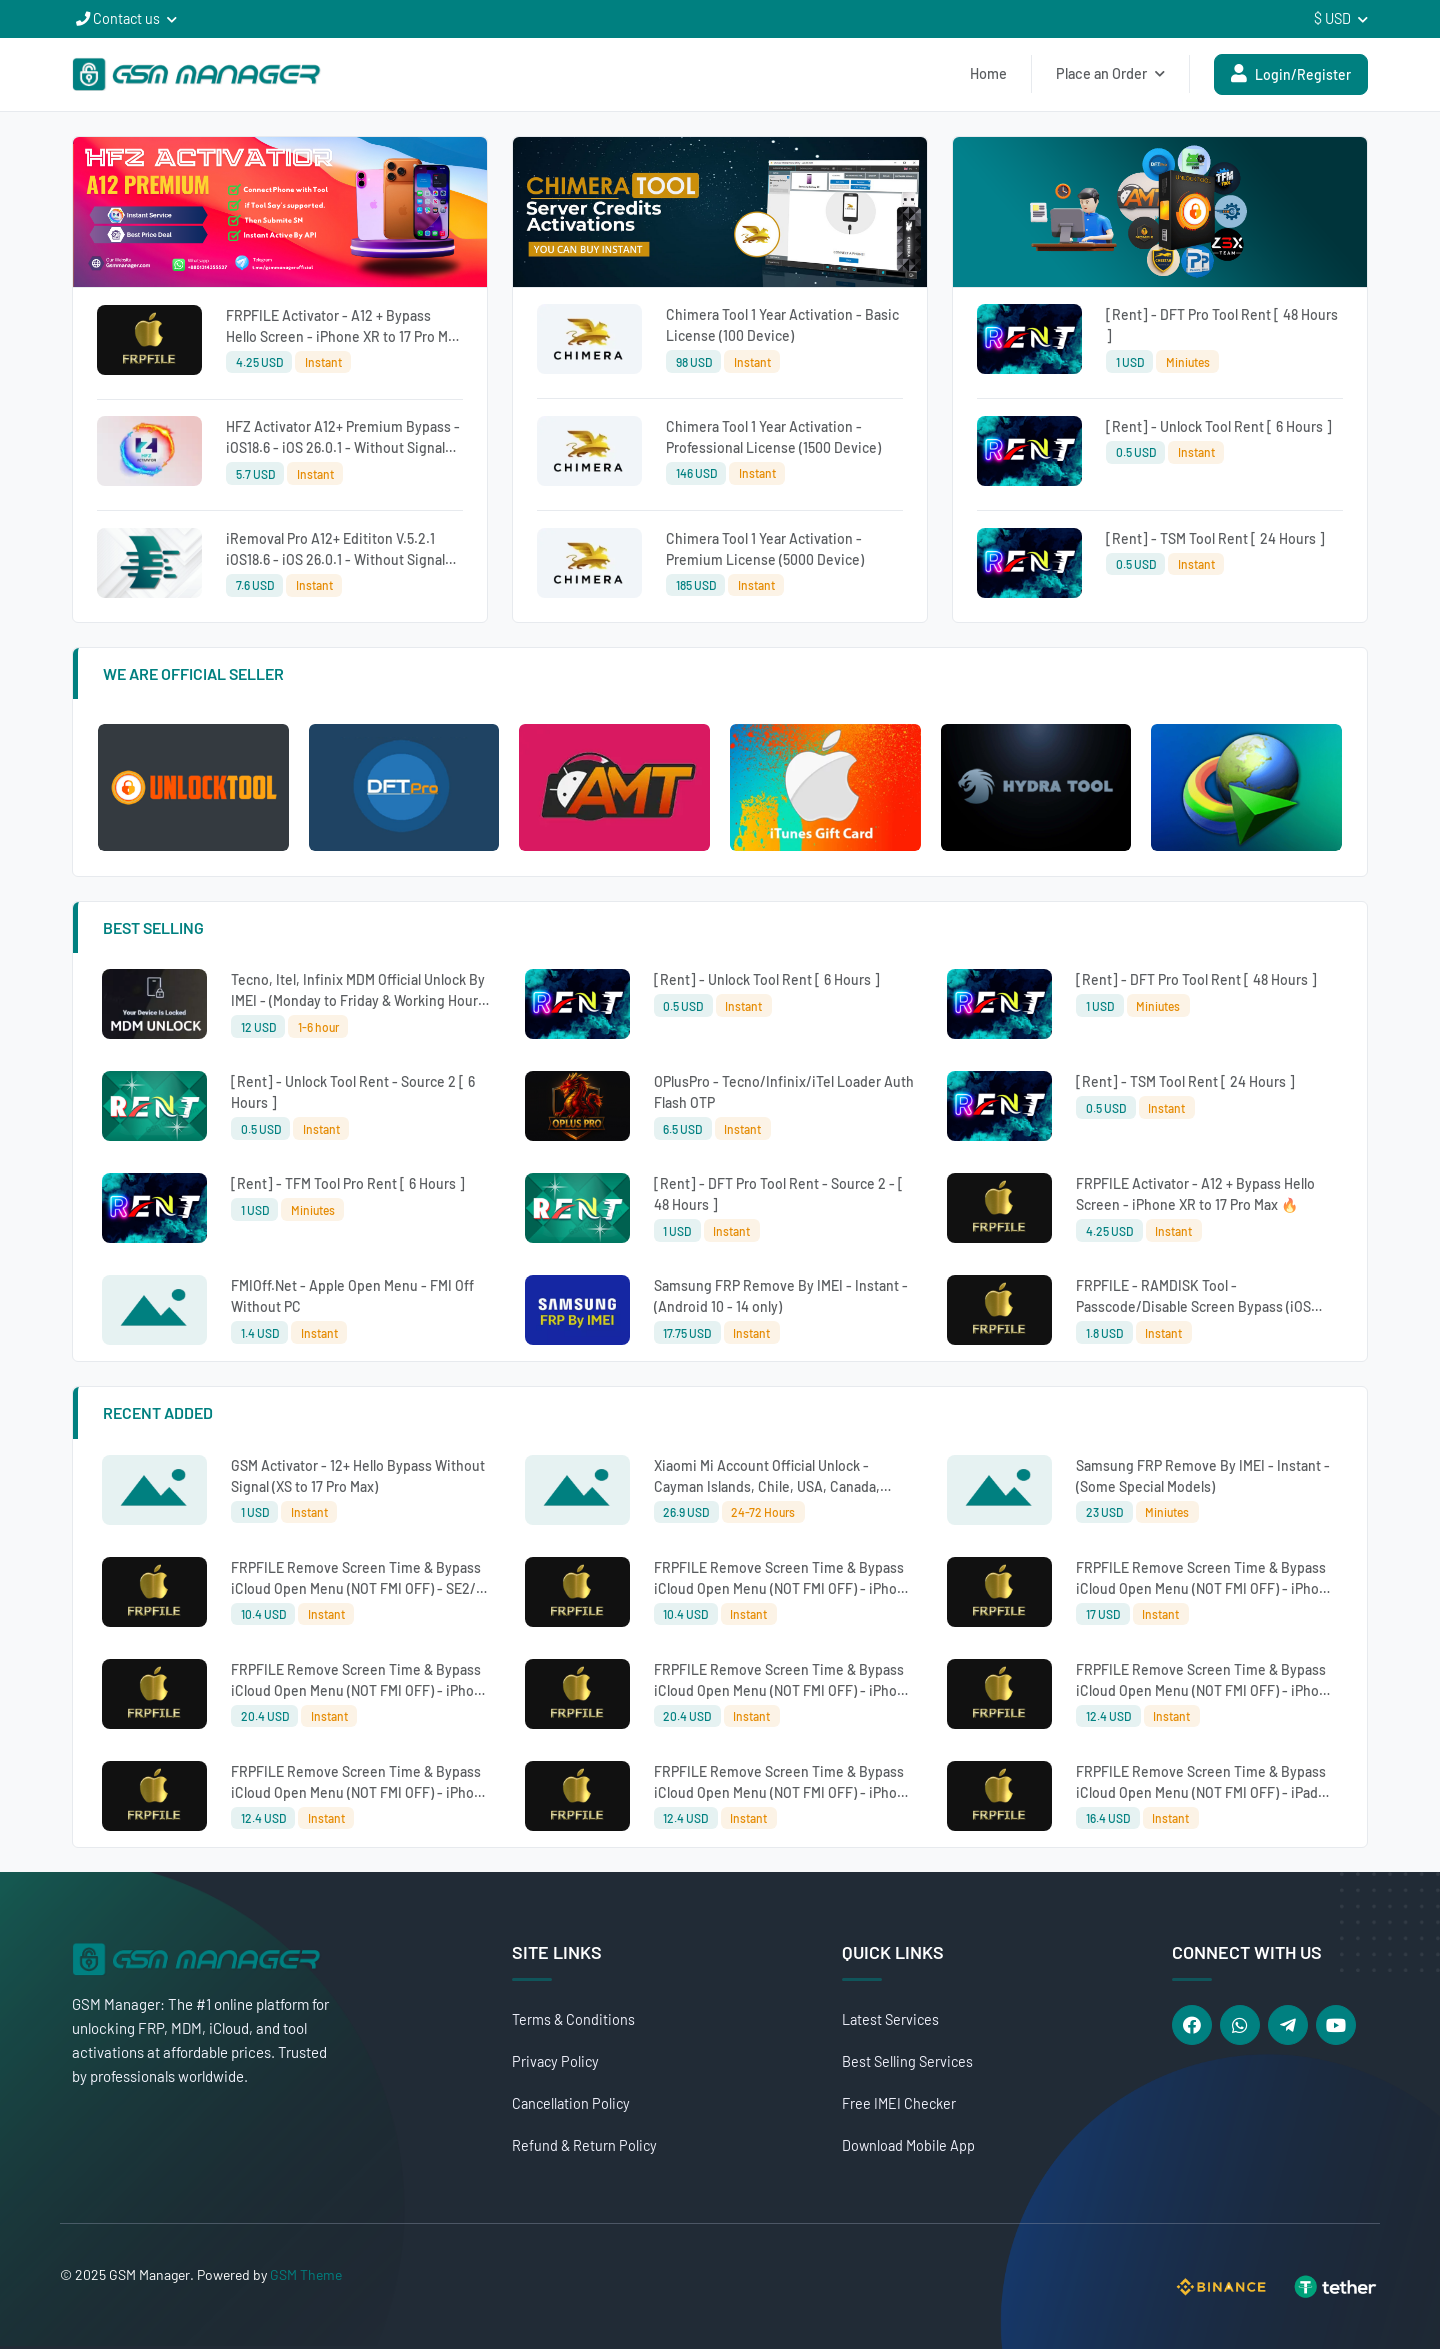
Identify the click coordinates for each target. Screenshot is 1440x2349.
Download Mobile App (908, 2145)
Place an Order (1110, 73)
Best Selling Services (907, 2061)
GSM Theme (306, 2274)
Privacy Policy (555, 2061)
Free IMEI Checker (899, 2103)
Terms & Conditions (573, 2019)
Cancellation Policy (571, 2103)
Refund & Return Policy (584, 2145)
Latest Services (890, 2019)
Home (988, 73)
